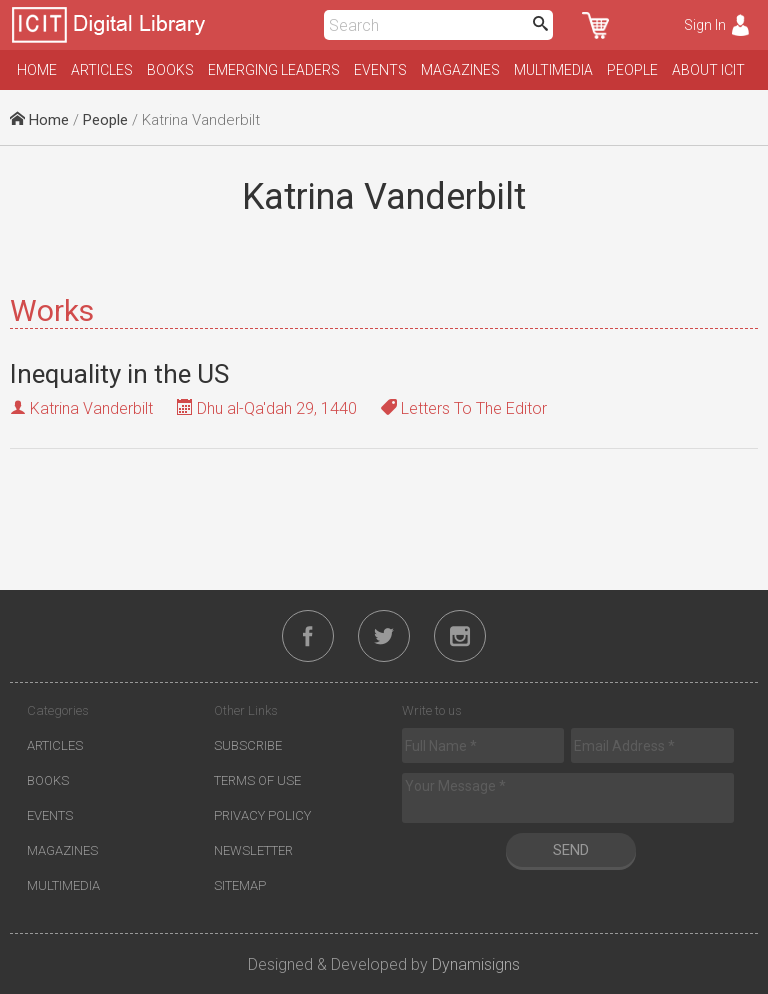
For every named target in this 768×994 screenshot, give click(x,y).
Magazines (460, 70)
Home (37, 70)
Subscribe (248, 745)
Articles (102, 70)
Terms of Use (257, 780)
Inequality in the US (119, 374)
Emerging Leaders (274, 70)
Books (170, 70)
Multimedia (553, 70)
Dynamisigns (476, 964)
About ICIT (708, 70)
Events (380, 70)
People (632, 70)
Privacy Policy (262, 815)
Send (571, 850)
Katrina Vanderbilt (91, 408)
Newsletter (253, 850)
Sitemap (240, 885)
